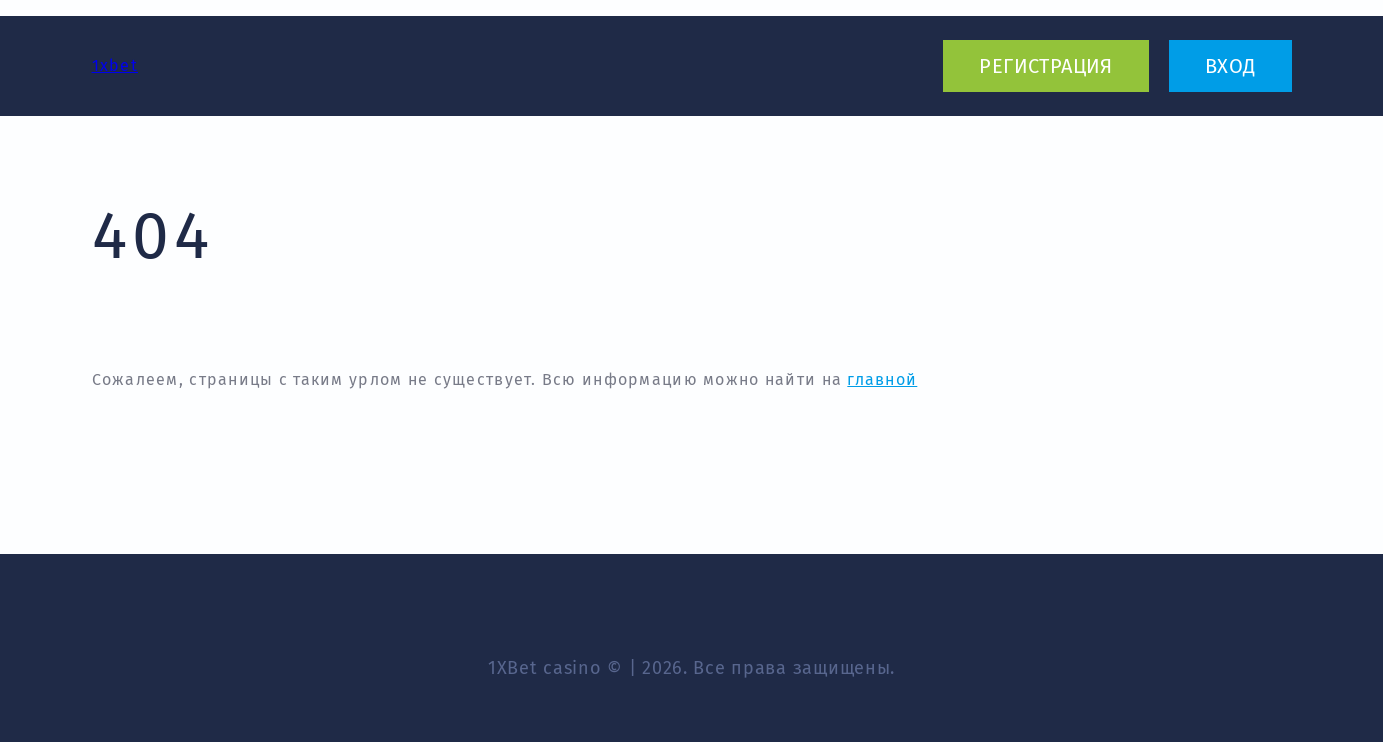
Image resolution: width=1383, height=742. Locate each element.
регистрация (1045, 66)
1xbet (115, 65)
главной (882, 379)
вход (1230, 66)
